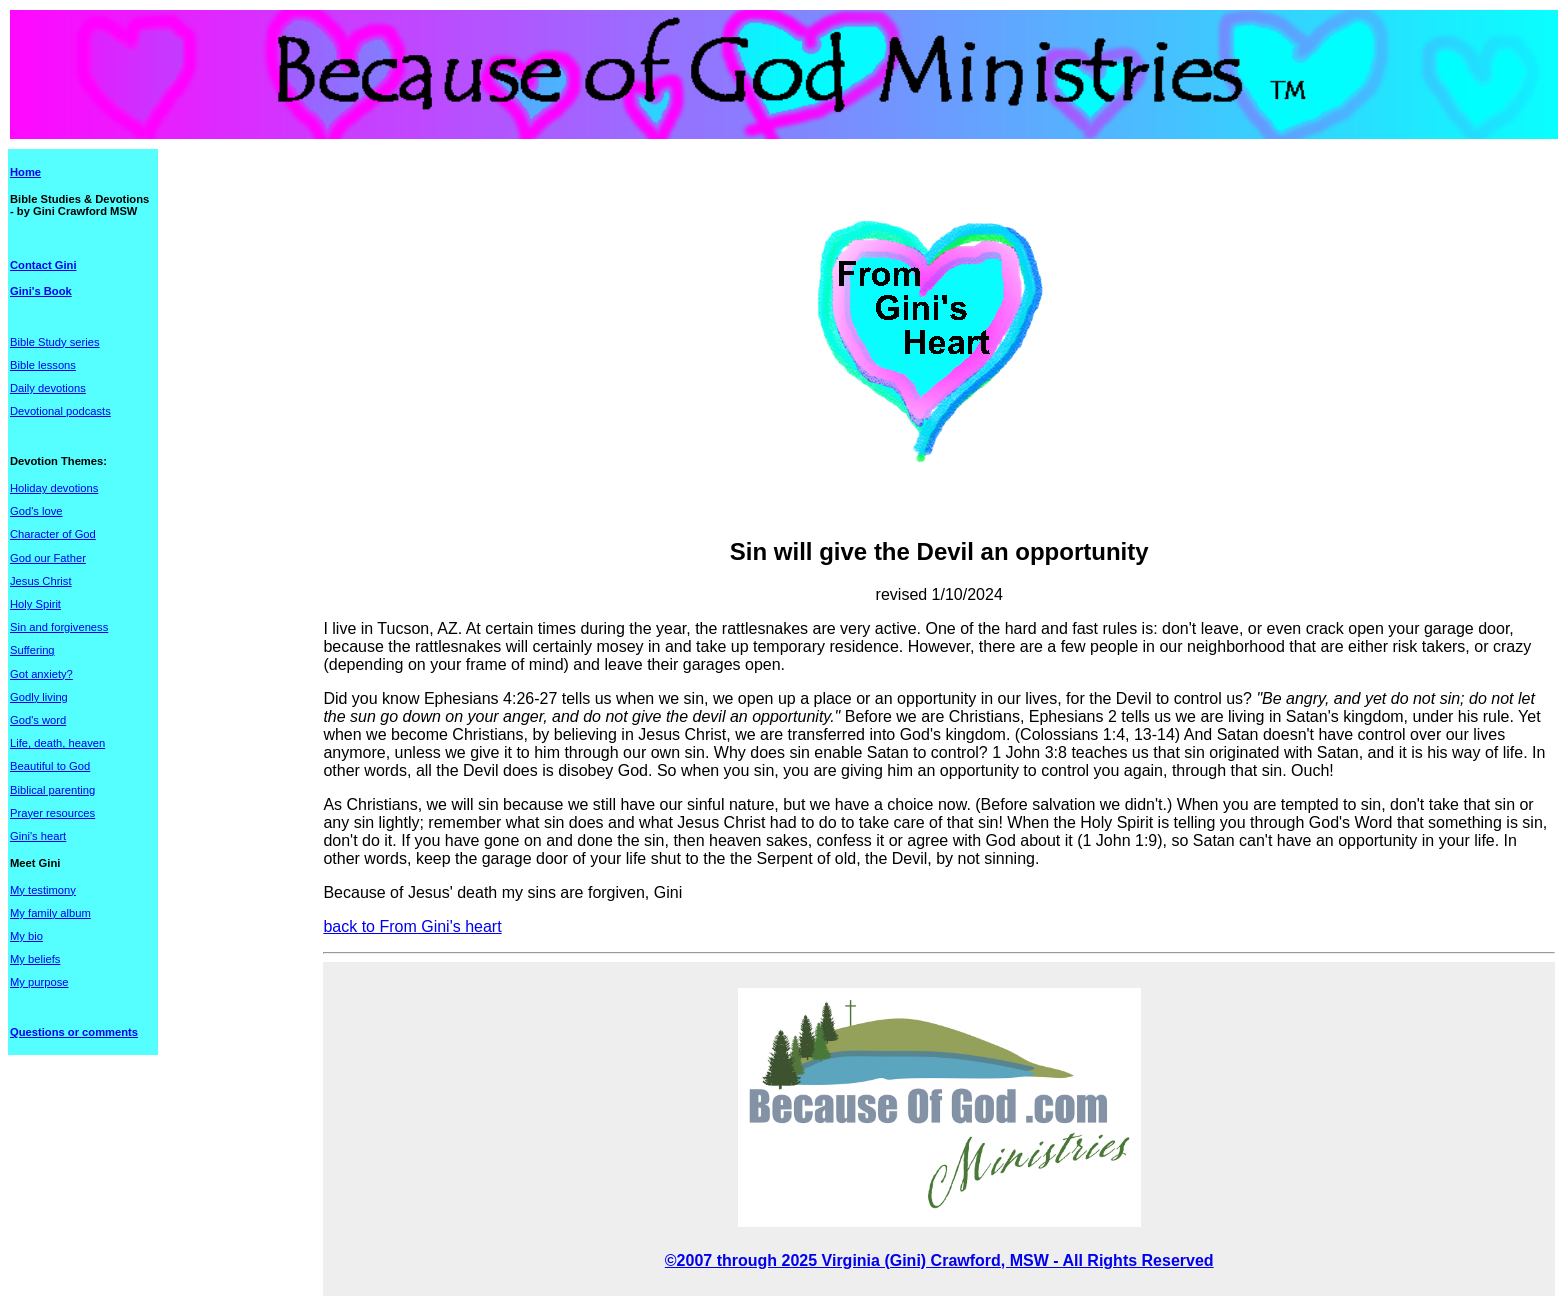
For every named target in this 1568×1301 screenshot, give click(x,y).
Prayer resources (52, 813)
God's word (38, 720)
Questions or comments (74, 1032)
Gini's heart (38, 836)
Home (25, 172)
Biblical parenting (52, 790)
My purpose (39, 982)
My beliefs (35, 959)
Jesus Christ (41, 581)
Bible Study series (55, 342)
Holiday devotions (54, 488)
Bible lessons (43, 365)
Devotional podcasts (60, 411)
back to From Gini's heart (412, 926)
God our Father (48, 558)
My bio (26, 936)
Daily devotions (48, 388)
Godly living (39, 697)
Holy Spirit (35, 604)
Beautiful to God (50, 766)
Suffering (32, 650)
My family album (50, 913)
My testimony (43, 890)
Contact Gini (43, 265)
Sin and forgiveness (59, 627)
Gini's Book (41, 291)
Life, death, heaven (57, 743)
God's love (36, 511)
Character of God (53, 534)
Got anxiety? (41, 674)
